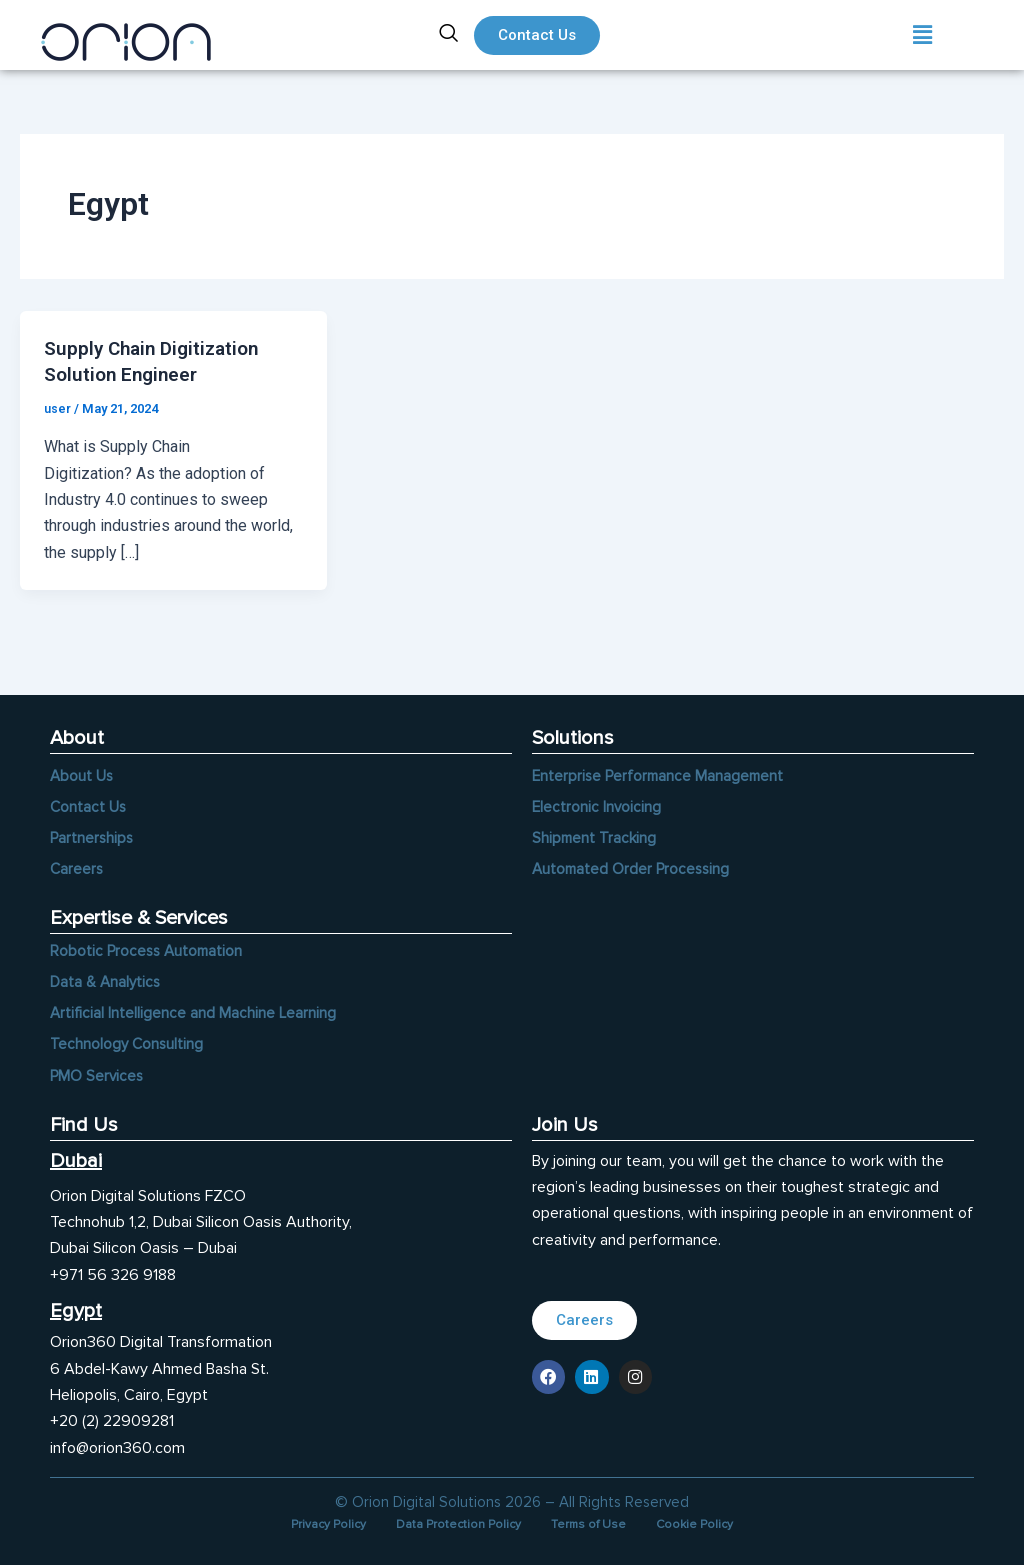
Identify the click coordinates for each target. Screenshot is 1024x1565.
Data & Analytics (107, 978)
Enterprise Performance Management (661, 767)
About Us (82, 767)
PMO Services (98, 1074)
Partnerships (93, 831)
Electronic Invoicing (597, 799)
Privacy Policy (311, 1523)
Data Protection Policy (454, 1523)
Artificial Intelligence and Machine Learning (194, 1010)
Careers (77, 863)
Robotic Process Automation (149, 946)
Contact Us (89, 799)
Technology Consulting (128, 1042)
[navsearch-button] (449, 35)
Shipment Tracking (595, 831)
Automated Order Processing (633, 863)
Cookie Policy (712, 1523)
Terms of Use (596, 1523)
